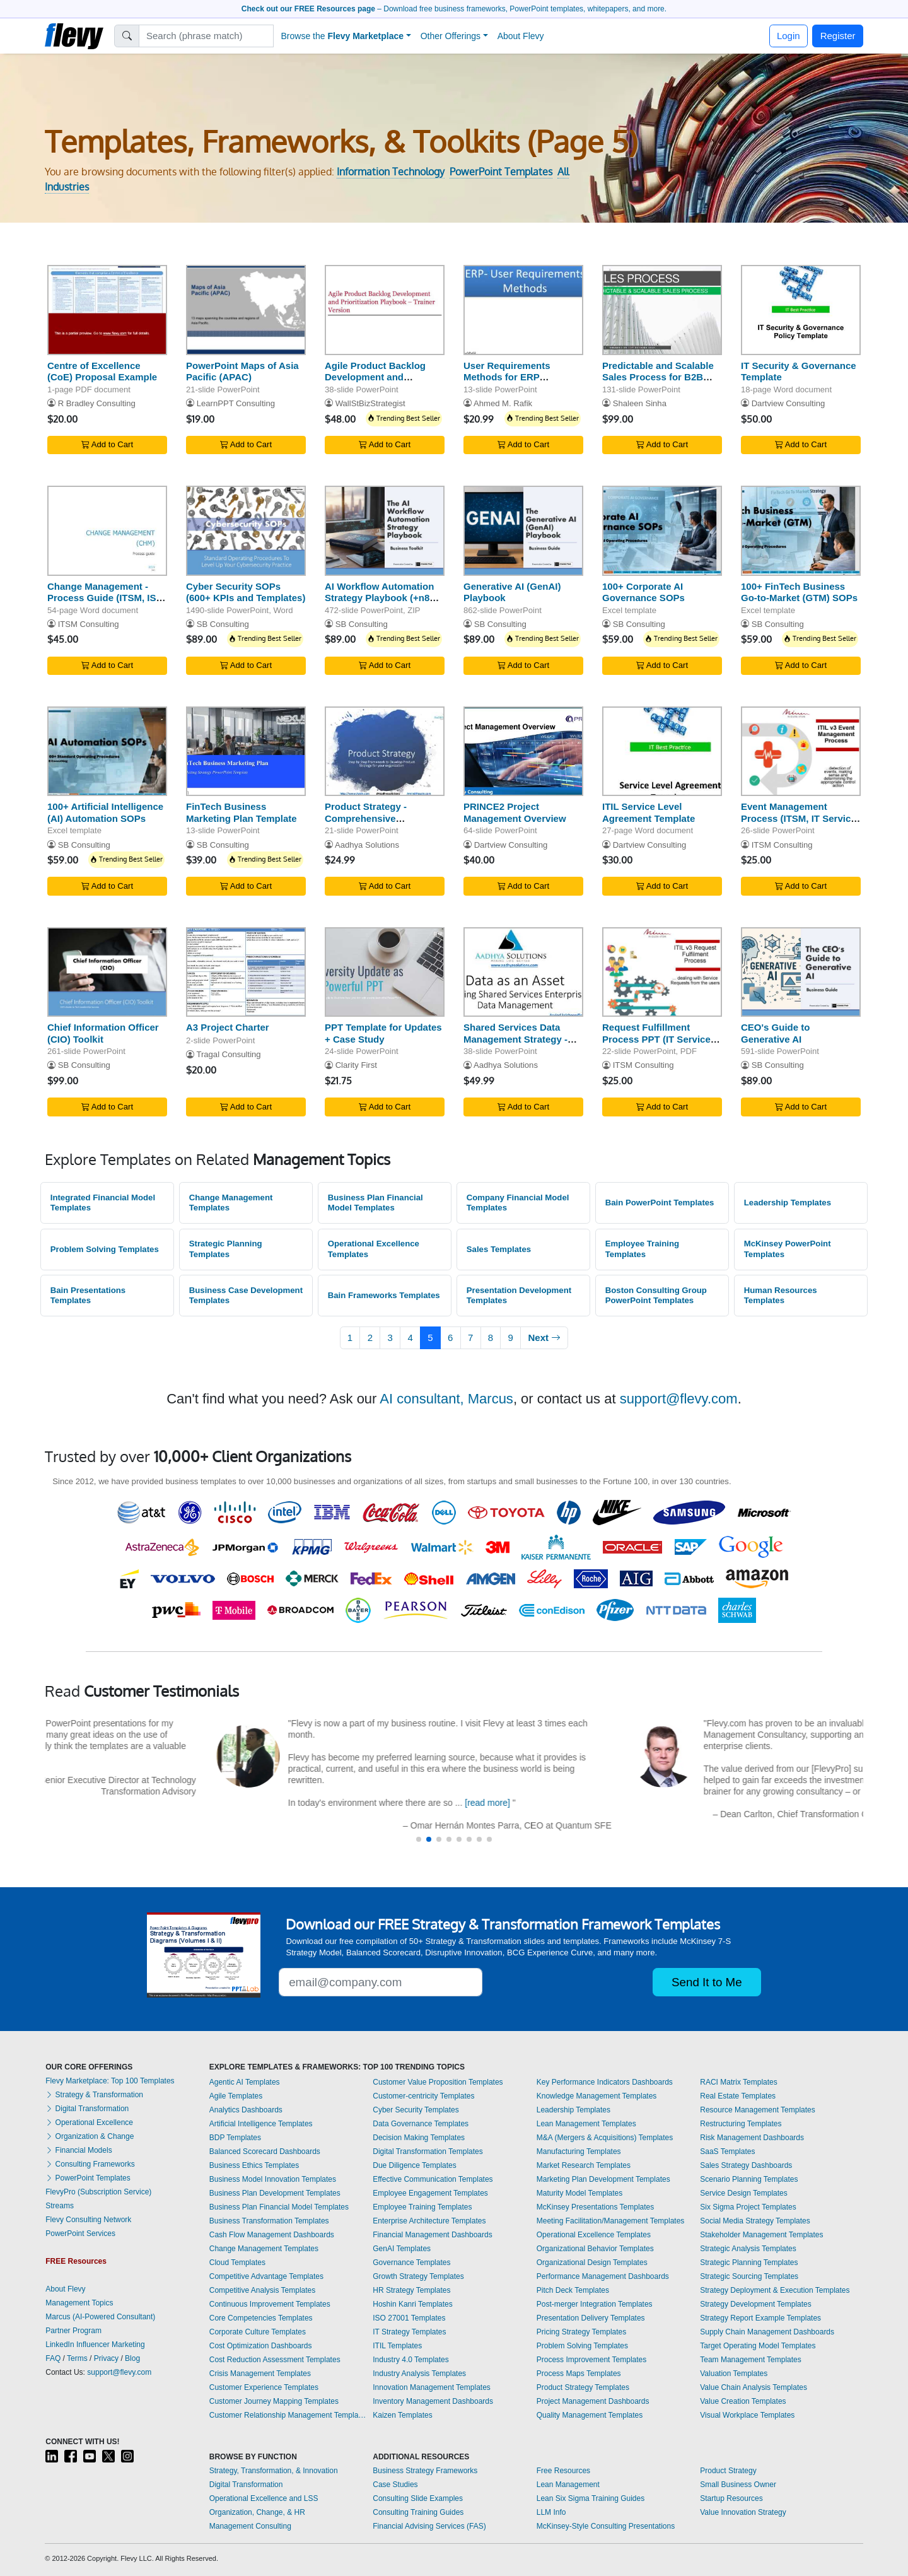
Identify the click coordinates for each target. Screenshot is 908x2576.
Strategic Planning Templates (225, 1249)
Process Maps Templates (579, 2373)
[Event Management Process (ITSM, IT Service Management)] (801, 751)
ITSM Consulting (88, 624)
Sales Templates (499, 1249)
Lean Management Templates (586, 2123)
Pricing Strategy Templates (582, 2331)
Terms (77, 2358)
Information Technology (391, 171)
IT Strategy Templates (409, 2331)
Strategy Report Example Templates (760, 2318)
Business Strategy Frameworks (425, 2470)
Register (838, 35)
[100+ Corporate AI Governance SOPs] (662, 531)
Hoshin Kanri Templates (413, 2304)
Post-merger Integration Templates (595, 2304)
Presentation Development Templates (519, 1295)
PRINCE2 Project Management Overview (514, 812)
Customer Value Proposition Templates (438, 2082)
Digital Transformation (87, 2108)
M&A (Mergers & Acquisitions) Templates (605, 2137)
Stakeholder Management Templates (761, 2234)
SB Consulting (223, 624)
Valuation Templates (733, 2373)
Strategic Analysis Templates (748, 2248)
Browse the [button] (342, 36)
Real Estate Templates (738, 2096)
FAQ (53, 2358)
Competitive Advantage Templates (266, 2276)
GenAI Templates (402, 2248)
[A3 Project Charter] (246, 972)
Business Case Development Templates (246, 1295)
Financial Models (78, 2150)
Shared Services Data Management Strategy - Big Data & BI (515, 1039)
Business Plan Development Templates (274, 2193)
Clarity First (356, 1065)
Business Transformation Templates (269, 2220)
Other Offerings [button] (450, 36)
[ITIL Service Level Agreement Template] (662, 751)
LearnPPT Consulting (236, 403)
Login (788, 35)
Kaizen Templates (403, 2415)
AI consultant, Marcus (446, 1399)
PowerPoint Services (80, 2233)
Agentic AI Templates (244, 2082)
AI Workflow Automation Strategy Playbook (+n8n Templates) (380, 598)
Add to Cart (107, 444)
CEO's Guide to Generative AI (775, 1033)
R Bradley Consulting (97, 403)
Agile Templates (236, 2096)
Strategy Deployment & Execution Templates (774, 2290)
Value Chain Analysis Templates (753, 2387)
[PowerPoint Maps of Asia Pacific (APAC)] (246, 310)
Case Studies (395, 2484)
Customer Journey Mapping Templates (274, 2401)
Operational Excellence (89, 2122)
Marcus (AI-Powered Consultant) (100, 2316)
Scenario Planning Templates (749, 2179)
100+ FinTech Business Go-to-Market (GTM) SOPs (799, 592)
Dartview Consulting (788, 403)
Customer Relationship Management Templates (288, 2415)
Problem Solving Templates (104, 1249)
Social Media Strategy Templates (755, 2220)
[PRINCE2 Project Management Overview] (523, 751)
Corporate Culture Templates (257, 2331)
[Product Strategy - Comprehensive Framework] (385, 751)
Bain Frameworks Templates (384, 1295)
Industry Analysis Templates (419, 2373)
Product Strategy (728, 2470)
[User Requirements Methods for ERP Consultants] (523, 310)
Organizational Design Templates (592, 2262)
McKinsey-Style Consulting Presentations (606, 2526)
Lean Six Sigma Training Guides (590, 2498)
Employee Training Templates (642, 1249)
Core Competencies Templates (261, 2318)
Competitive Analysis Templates (262, 2290)
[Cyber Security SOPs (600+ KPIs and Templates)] (246, 531)
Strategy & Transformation (94, 2094)
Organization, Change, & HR (257, 2512)
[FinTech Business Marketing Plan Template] (246, 751)
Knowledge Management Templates (597, 2096)
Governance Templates (411, 2262)
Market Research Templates (584, 2165)
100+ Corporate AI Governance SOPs (643, 592)
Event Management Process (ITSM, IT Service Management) (798, 818)
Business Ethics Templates (254, 2165)
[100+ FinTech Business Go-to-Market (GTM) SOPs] (801, 531)
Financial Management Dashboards (432, 2234)
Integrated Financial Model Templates (102, 1203)
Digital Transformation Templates (428, 2151)
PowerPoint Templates (501, 171)
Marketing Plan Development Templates (603, 2179)
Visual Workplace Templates (747, 2415)
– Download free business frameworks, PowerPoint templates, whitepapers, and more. (454, 8)
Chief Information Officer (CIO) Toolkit (103, 1033)
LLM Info (551, 2512)
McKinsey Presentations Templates (596, 2207)
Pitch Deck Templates (573, 2290)
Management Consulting (250, 2526)
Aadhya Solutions (367, 845)
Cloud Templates (237, 2262)
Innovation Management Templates (432, 2387)
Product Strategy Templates (583, 2387)
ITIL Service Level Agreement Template (648, 812)
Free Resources (563, 2470)
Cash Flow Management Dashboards (271, 2234)
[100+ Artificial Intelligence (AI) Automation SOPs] (107, 751)
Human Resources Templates (780, 1295)
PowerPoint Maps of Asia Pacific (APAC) (242, 371)
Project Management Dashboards (593, 2401)
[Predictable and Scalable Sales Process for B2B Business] (662, 310)
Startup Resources (731, 2498)
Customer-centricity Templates (423, 2096)
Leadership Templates (787, 1202)
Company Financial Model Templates (518, 1203)
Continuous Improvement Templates (269, 2304)
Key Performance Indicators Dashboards (605, 2082)
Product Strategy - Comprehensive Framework (366, 818)
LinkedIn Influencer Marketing (94, 2344)
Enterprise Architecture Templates (429, 2220)
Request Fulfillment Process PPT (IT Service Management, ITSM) (656, 1039)
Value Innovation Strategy (743, 2512)
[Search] (206, 36)
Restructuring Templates (740, 2123)
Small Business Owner (738, 2484)
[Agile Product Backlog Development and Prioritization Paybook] (385, 310)
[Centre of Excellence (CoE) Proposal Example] (107, 310)
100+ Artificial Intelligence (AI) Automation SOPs (105, 812)
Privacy (106, 2358)
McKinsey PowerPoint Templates (787, 1249)
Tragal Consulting (228, 1054)
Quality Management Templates (590, 2415)
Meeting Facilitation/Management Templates (611, 2220)
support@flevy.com (679, 1399)
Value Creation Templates (743, 2401)
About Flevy (521, 36)
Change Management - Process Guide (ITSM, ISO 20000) (105, 598)
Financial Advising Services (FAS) (429, 2526)
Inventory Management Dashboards (433, 2401)
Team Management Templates (750, 2359)
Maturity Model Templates (580, 2193)
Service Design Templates (744, 2193)
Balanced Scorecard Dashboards (264, 2151)
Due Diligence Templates (415, 2165)
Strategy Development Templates (756, 2304)
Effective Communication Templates (432, 2179)
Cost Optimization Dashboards (260, 2345)
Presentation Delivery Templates (591, 2318)
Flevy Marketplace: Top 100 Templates (109, 2080)
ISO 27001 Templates (409, 2318)
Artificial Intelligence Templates (261, 2123)
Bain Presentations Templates (87, 1295)
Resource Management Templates (757, 2109)
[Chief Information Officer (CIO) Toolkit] (107, 972)
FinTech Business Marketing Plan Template (241, 812)
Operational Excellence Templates (373, 1249)
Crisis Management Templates (260, 2373)
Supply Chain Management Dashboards (767, 2331)
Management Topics (79, 2302)
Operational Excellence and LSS (263, 2498)
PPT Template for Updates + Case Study (383, 1033)
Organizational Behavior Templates (595, 2248)
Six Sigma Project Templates (748, 2207)
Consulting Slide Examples (418, 2498)
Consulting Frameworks (89, 2164)
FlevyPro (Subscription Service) (98, 2191)
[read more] (739, 1803)
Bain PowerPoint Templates (659, 1202)
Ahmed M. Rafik (503, 403)
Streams (59, 2205)
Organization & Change (89, 2136)
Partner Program (73, 2330)
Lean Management (568, 2484)
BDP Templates (235, 2137)
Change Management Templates (231, 1203)
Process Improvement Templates (592, 2359)
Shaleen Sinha (639, 403)
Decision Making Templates (419, 2137)
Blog (132, 2358)
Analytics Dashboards (245, 2109)
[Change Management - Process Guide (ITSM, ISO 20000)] (107, 531)
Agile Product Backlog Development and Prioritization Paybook (375, 377)
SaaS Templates (727, 2151)
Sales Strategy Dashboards (746, 2165)
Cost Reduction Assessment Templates (274, 2359)
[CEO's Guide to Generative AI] (801, 972)
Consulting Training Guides (418, 2512)
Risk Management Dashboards (752, 2137)
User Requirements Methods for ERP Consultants (506, 377)
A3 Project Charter (227, 1027)
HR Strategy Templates (411, 2290)
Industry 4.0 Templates (411, 2359)
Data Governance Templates (421, 2123)
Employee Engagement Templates (430, 2193)
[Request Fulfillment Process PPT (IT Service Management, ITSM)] (662, 972)
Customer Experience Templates (263, 2387)
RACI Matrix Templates (738, 2082)
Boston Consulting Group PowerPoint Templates (656, 1295)
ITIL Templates (397, 2345)
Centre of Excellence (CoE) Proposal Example (102, 371)
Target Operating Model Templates (757, 2345)
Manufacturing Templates (579, 2151)
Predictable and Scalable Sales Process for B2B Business (658, 377)
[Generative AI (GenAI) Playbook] (523, 531)
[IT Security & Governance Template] (801, 310)
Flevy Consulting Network (88, 2219)
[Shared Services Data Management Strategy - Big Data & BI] (523, 972)
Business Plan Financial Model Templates (375, 1203)
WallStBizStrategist (370, 403)
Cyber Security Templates (416, 2109)
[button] (418, 1839)
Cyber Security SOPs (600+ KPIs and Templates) (245, 592)
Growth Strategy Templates (418, 2276)
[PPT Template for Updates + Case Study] (385, 972)
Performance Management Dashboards (603, 2276)
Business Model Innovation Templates (272, 2179)
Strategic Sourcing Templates (749, 2276)
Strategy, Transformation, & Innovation (273, 2470)
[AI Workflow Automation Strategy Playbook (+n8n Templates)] (385, 531)
